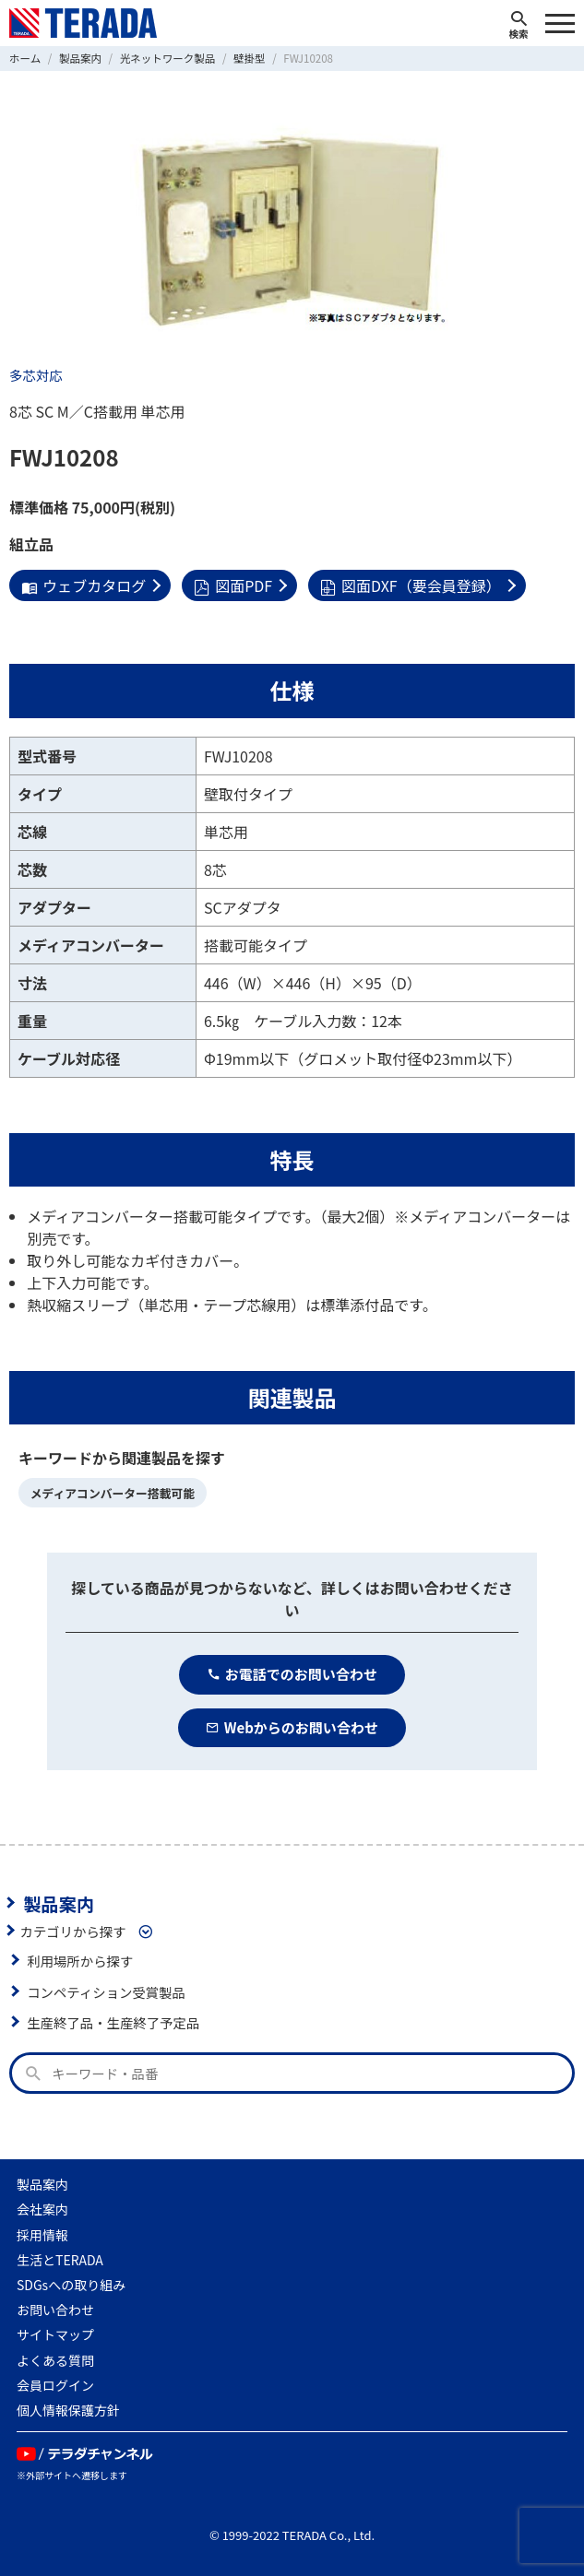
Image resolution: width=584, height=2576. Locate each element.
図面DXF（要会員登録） (410, 585)
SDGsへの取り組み (71, 2284)
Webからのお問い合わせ (292, 1727)
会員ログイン (55, 2385)
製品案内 (58, 1903)
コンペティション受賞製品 (106, 1992)
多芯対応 (36, 374)
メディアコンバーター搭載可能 (112, 1493)
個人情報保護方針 (68, 2410)
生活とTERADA (60, 2260)
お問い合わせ (55, 2309)
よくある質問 (55, 2360)
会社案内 (42, 2209)
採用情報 (42, 2235)
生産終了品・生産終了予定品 (113, 2022)
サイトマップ (55, 2334)
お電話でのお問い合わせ (292, 1674)
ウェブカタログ (83, 585)
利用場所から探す (80, 1960)
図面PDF (233, 585)
